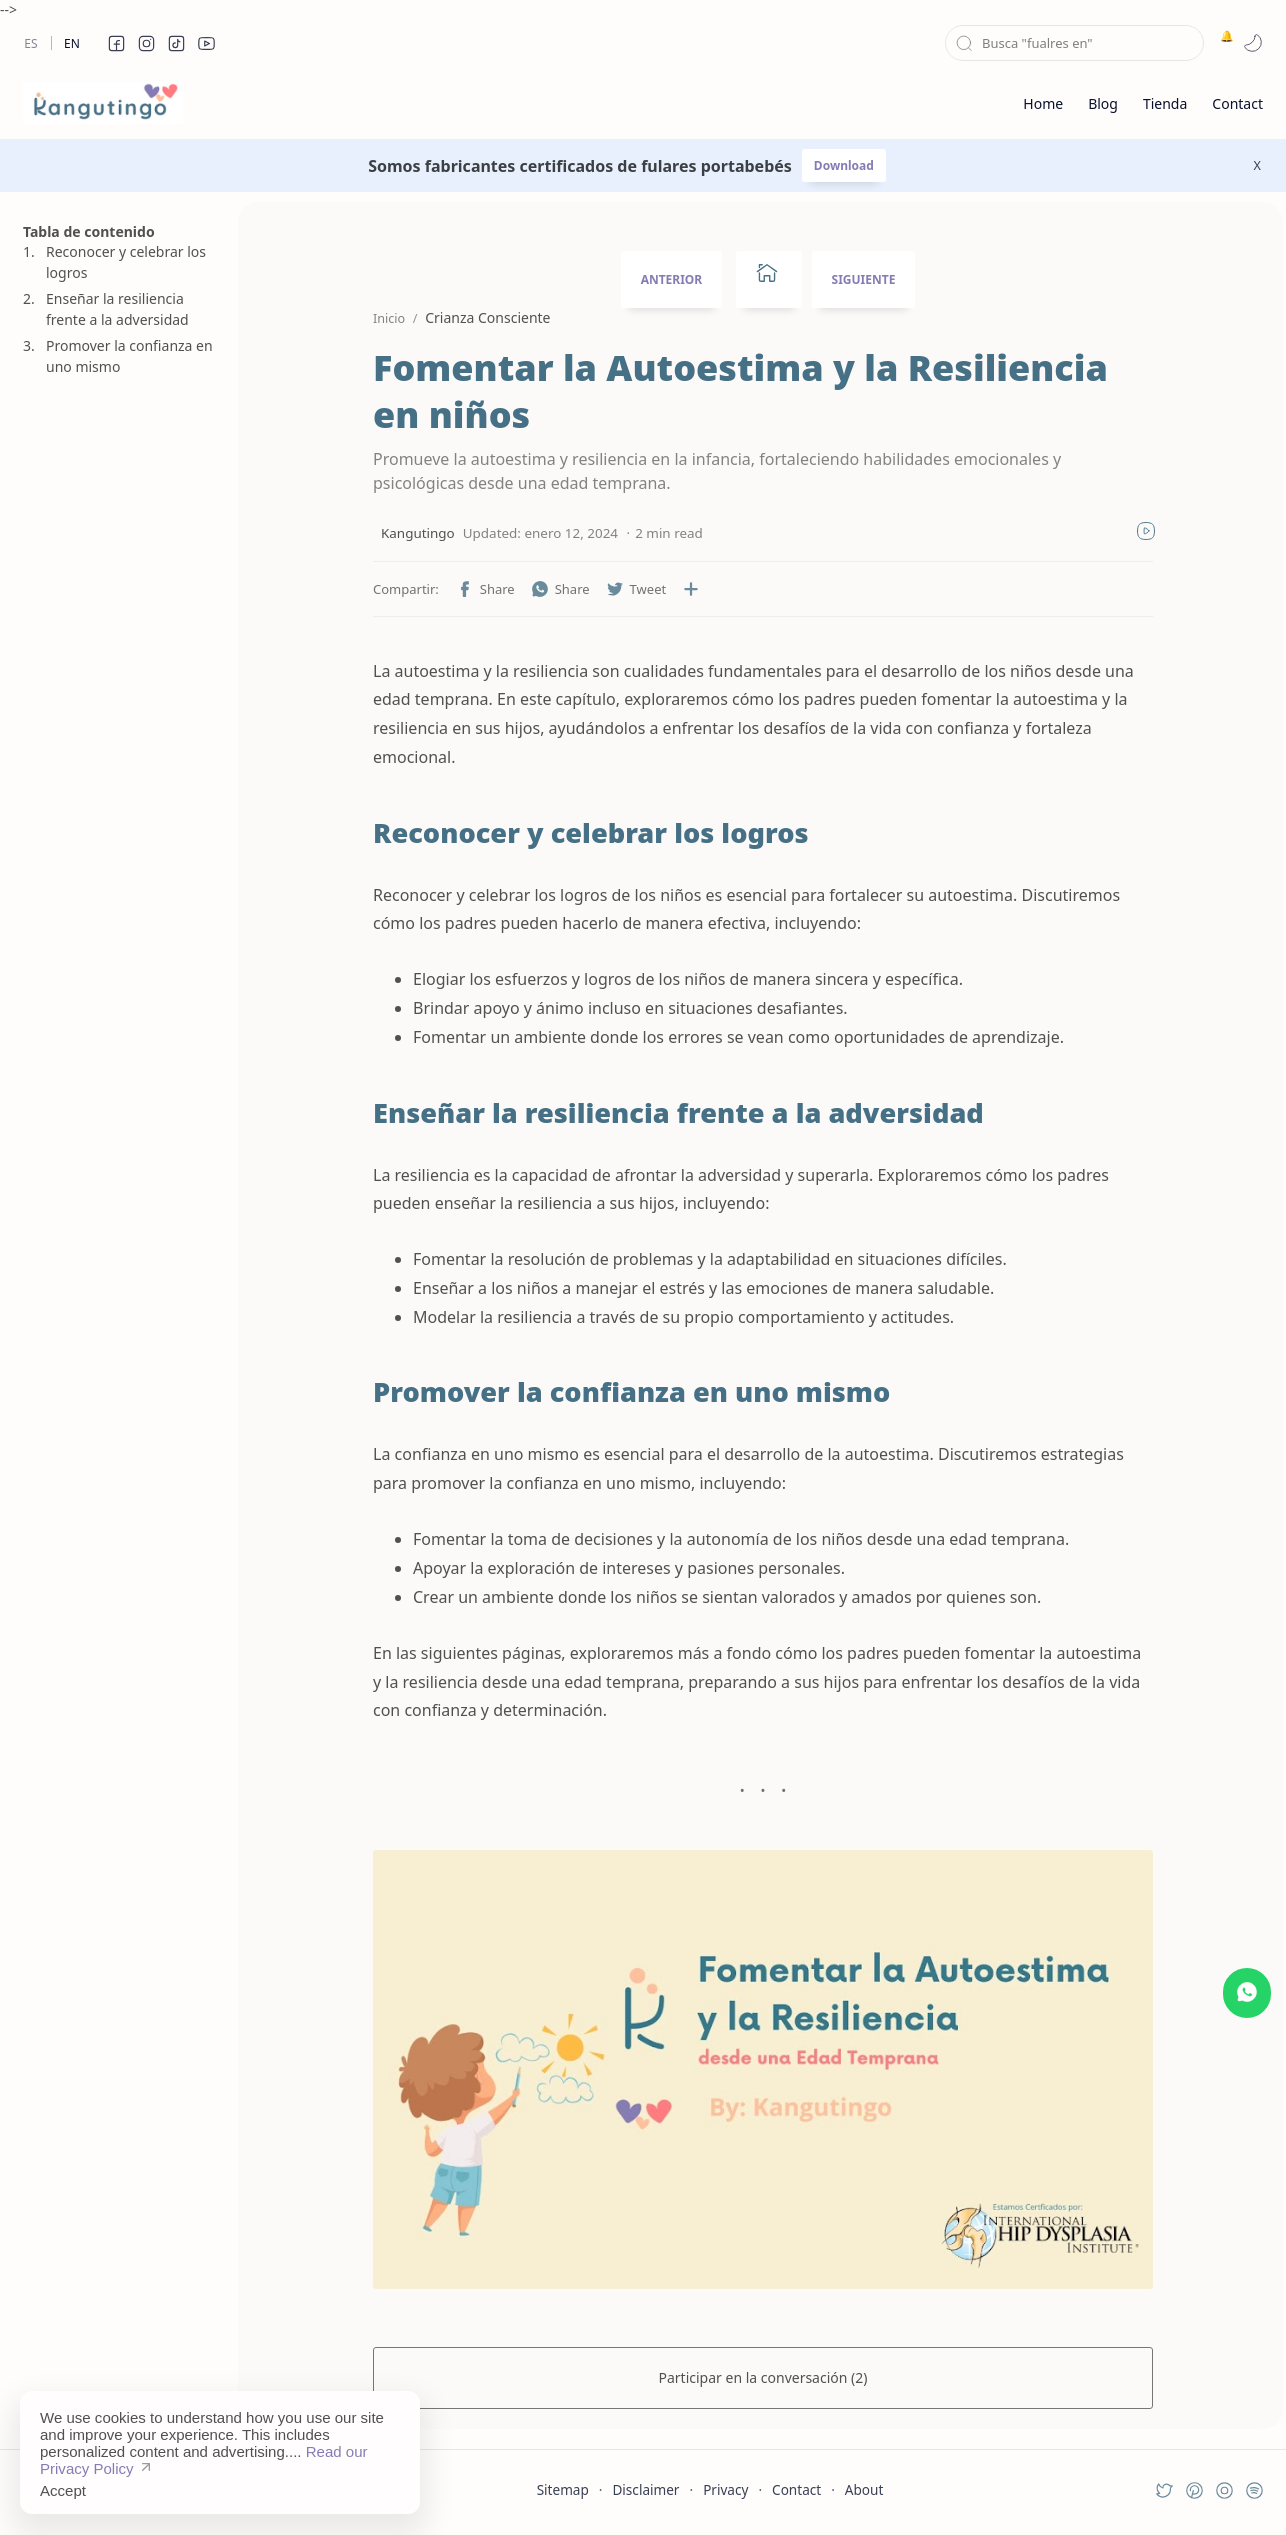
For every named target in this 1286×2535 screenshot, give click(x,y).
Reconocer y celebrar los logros (126, 262)
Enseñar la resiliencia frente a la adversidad (117, 309)
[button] (116, 43)
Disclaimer (645, 2489)
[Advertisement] (118, 1363)
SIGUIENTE (864, 279)
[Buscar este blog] (1074, 43)
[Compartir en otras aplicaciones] (691, 589)
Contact (796, 2489)
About (864, 2489)
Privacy (725, 2489)
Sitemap (563, 2489)
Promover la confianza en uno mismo (129, 356)
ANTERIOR (672, 279)
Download (844, 165)
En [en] (72, 43)
